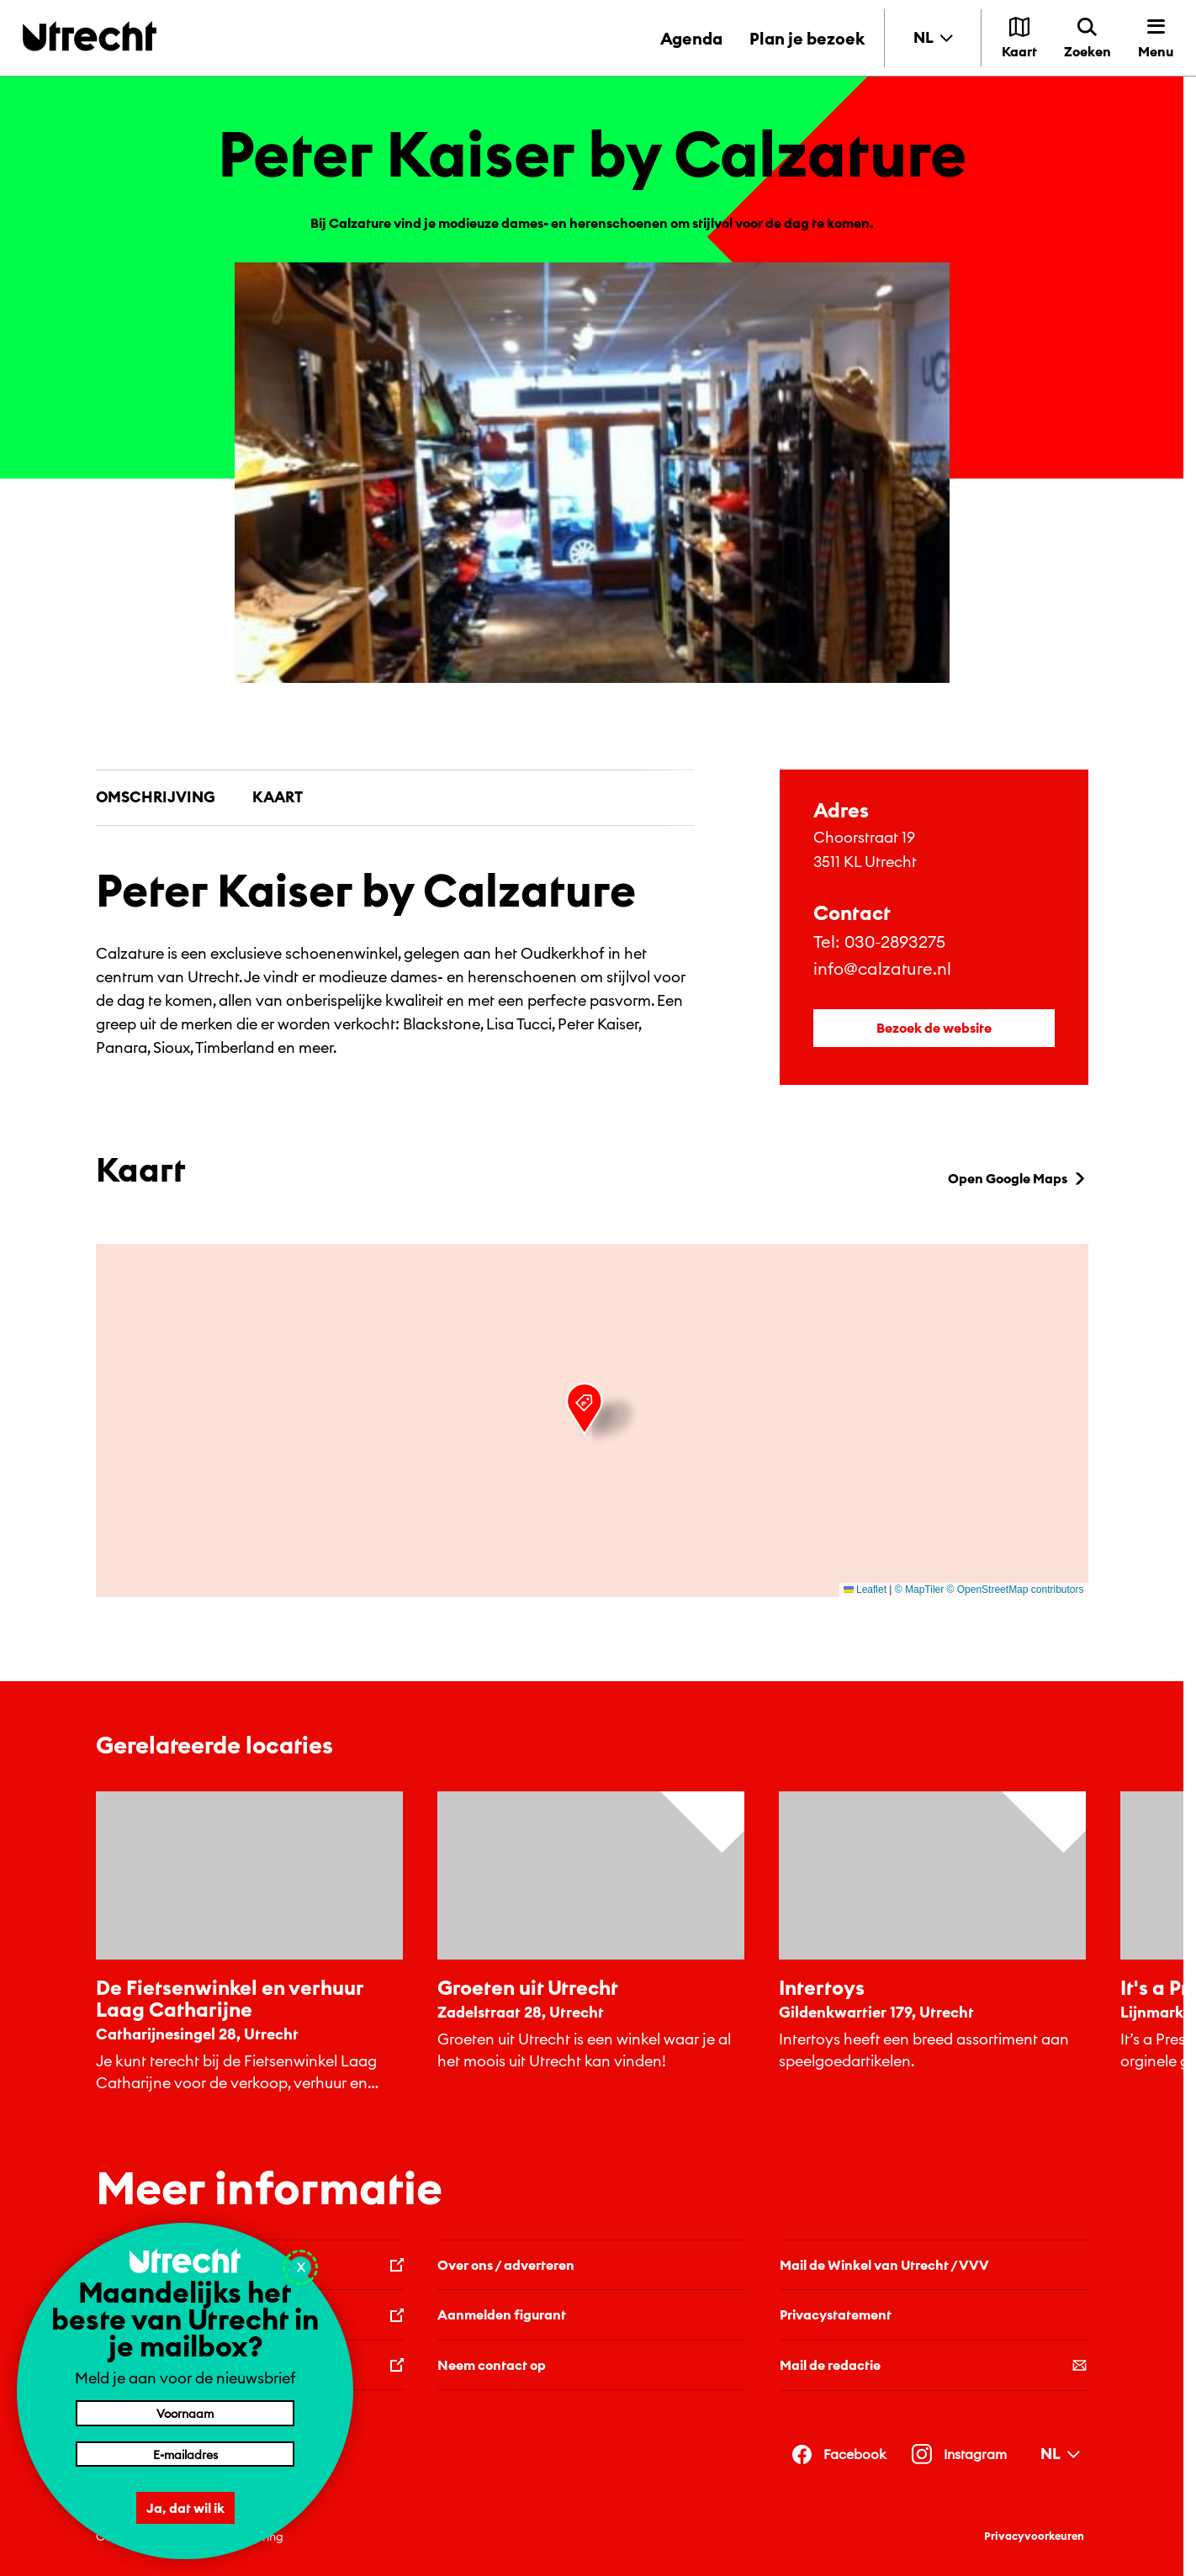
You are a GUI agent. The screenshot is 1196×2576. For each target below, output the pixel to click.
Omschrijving (155, 797)
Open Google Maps (1018, 1178)
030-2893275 (894, 941)
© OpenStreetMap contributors (1015, 1589)
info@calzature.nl (882, 968)
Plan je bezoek (807, 38)
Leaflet (865, 1589)
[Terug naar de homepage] (89, 35)
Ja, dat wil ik (185, 2507)
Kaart (277, 797)
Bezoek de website (934, 1027)
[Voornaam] (185, 2412)
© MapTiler (919, 1589)
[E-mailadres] (185, 2454)
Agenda (691, 38)
